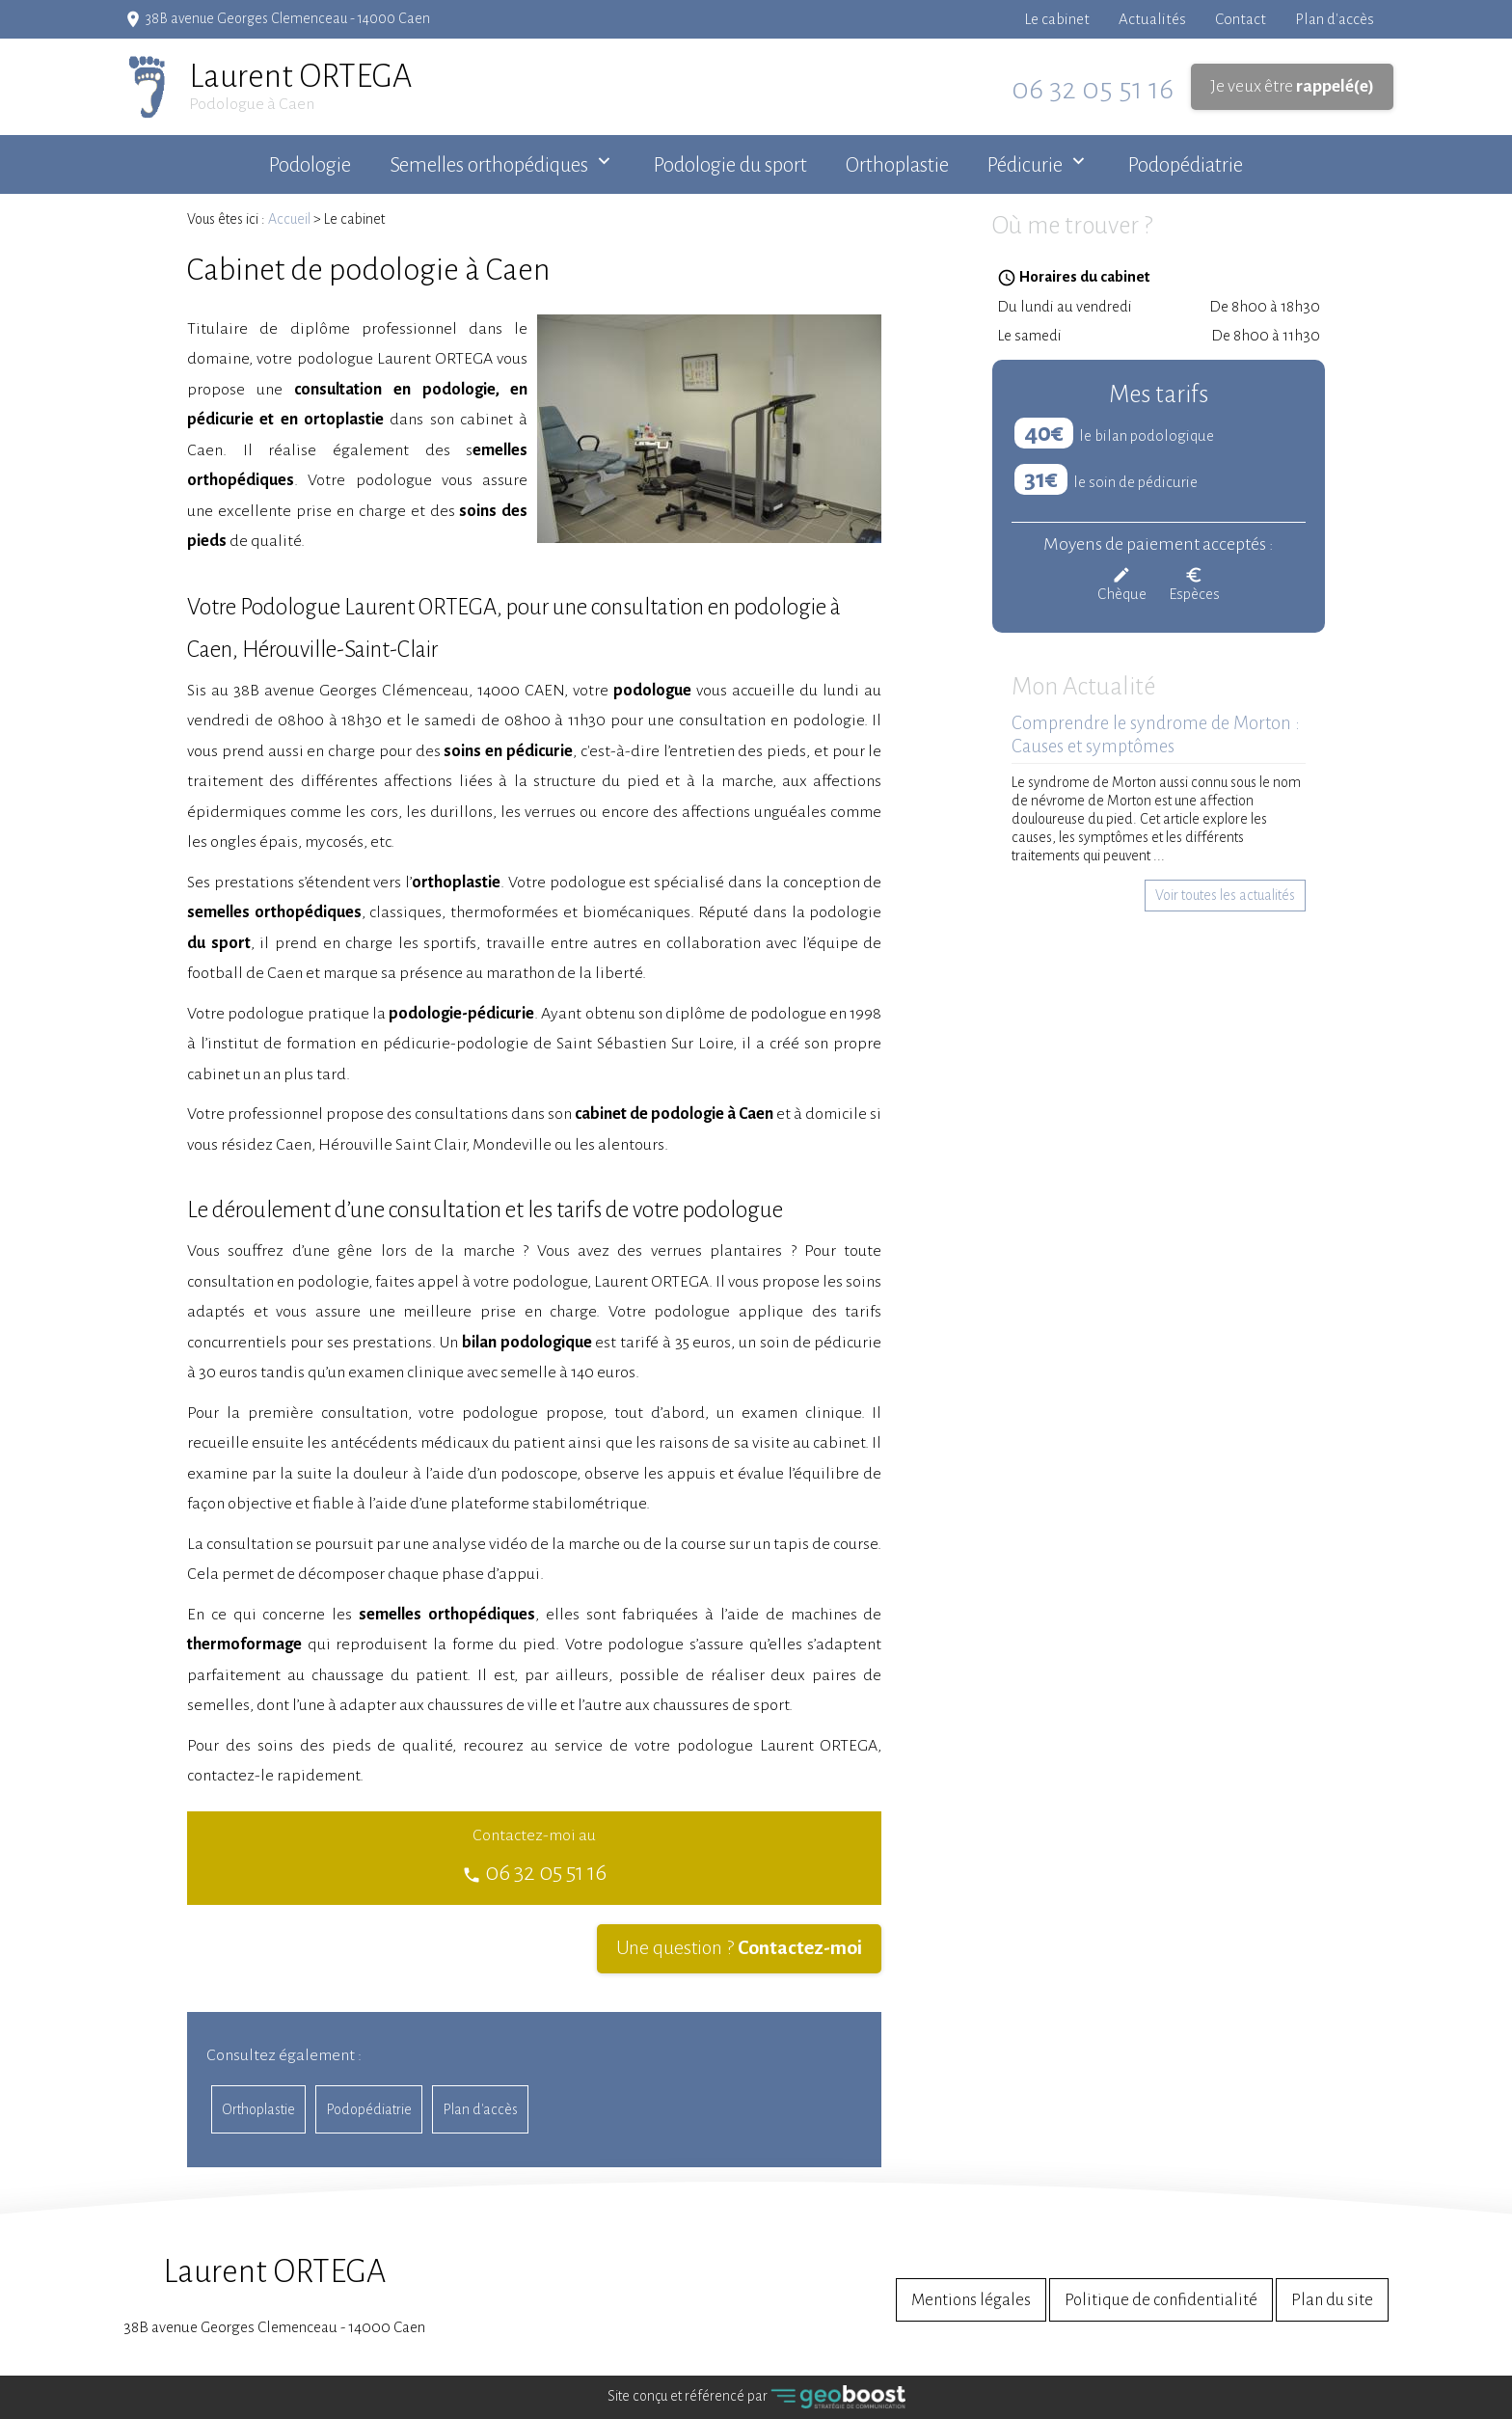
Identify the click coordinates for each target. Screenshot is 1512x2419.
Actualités (1152, 19)
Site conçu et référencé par (756, 2397)
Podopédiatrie (1185, 165)
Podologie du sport (730, 165)
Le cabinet (1057, 19)
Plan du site (1332, 2300)
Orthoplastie (897, 165)
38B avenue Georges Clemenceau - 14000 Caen (274, 2294)
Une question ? (739, 1948)
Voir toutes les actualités (1225, 895)
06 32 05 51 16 (1093, 88)
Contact (1240, 19)
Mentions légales (971, 2300)
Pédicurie (1025, 165)
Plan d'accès (1334, 19)
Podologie (310, 165)
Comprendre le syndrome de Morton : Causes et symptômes (1156, 735)
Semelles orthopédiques (489, 165)
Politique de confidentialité (1161, 2300)
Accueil (289, 219)
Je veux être (1292, 85)
